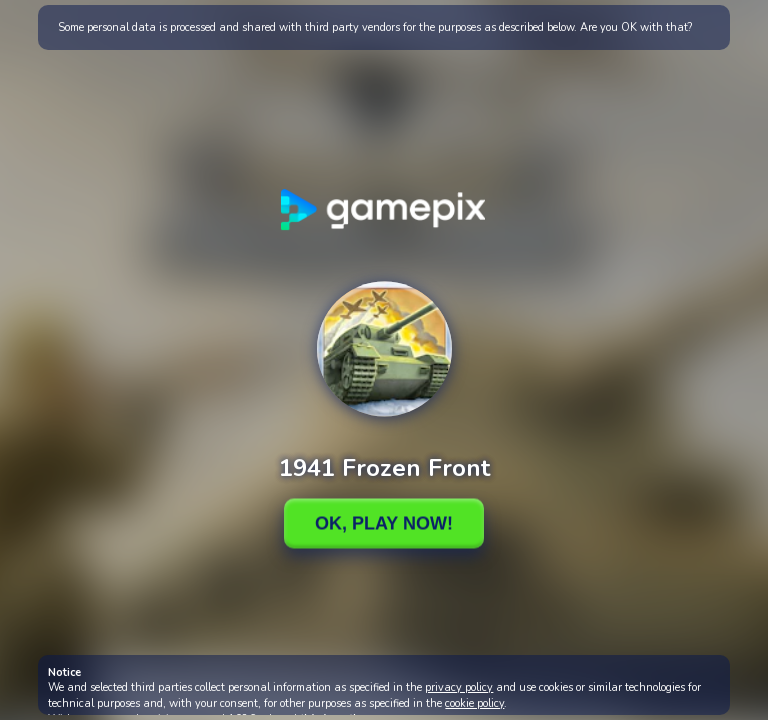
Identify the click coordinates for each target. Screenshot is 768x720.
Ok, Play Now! (384, 523)
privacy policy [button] (459, 687)
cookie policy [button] (474, 703)
